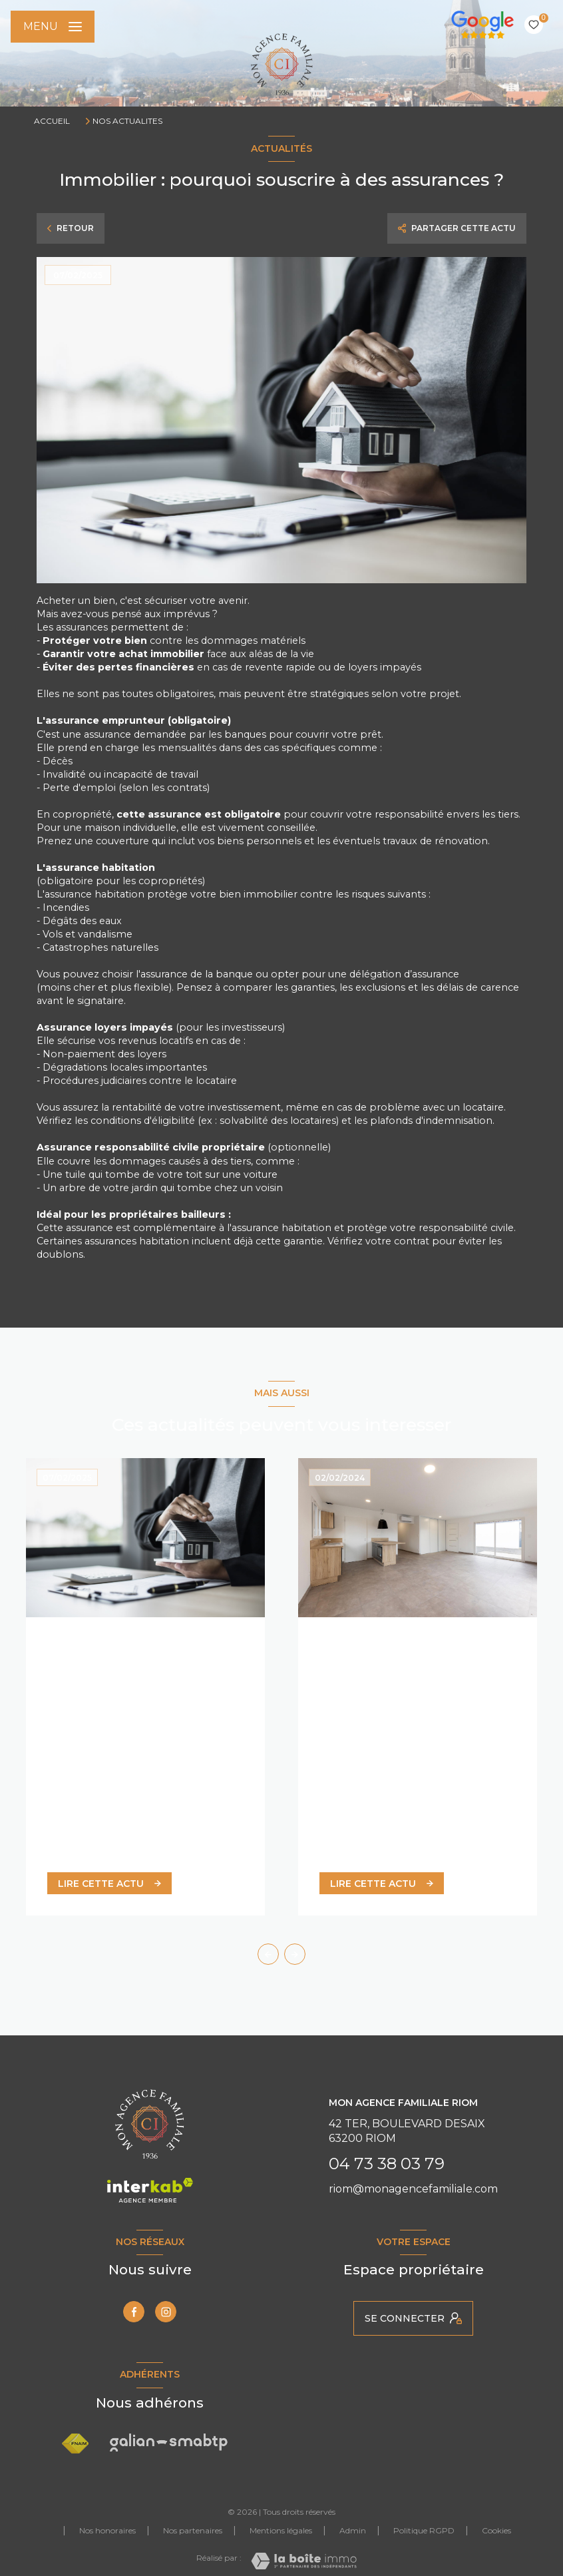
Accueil (52, 121)
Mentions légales (281, 2530)
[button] (294, 1954)
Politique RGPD (424, 2530)
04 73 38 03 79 (387, 2163)
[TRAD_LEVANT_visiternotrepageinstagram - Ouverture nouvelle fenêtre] (165, 2311)
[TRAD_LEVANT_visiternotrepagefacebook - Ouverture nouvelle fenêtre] (133, 2311)
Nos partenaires (192, 2530)
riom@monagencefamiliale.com (413, 2189)
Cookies (496, 2530)
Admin (352, 2530)
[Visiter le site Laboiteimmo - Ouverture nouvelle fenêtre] (304, 2561)
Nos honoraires (107, 2530)
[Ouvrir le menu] (52, 27)
